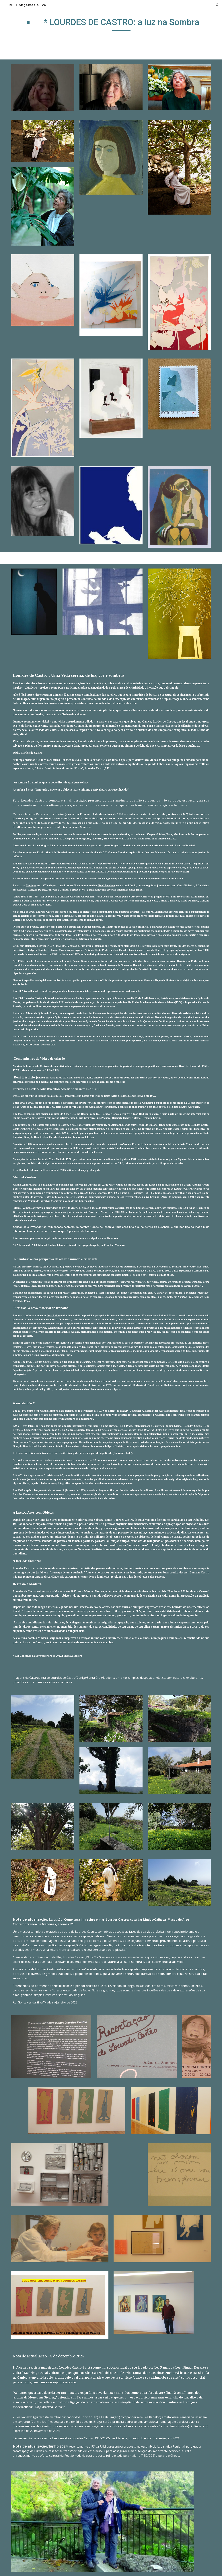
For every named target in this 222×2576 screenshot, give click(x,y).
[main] (119, 25)
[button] (4, 5)
